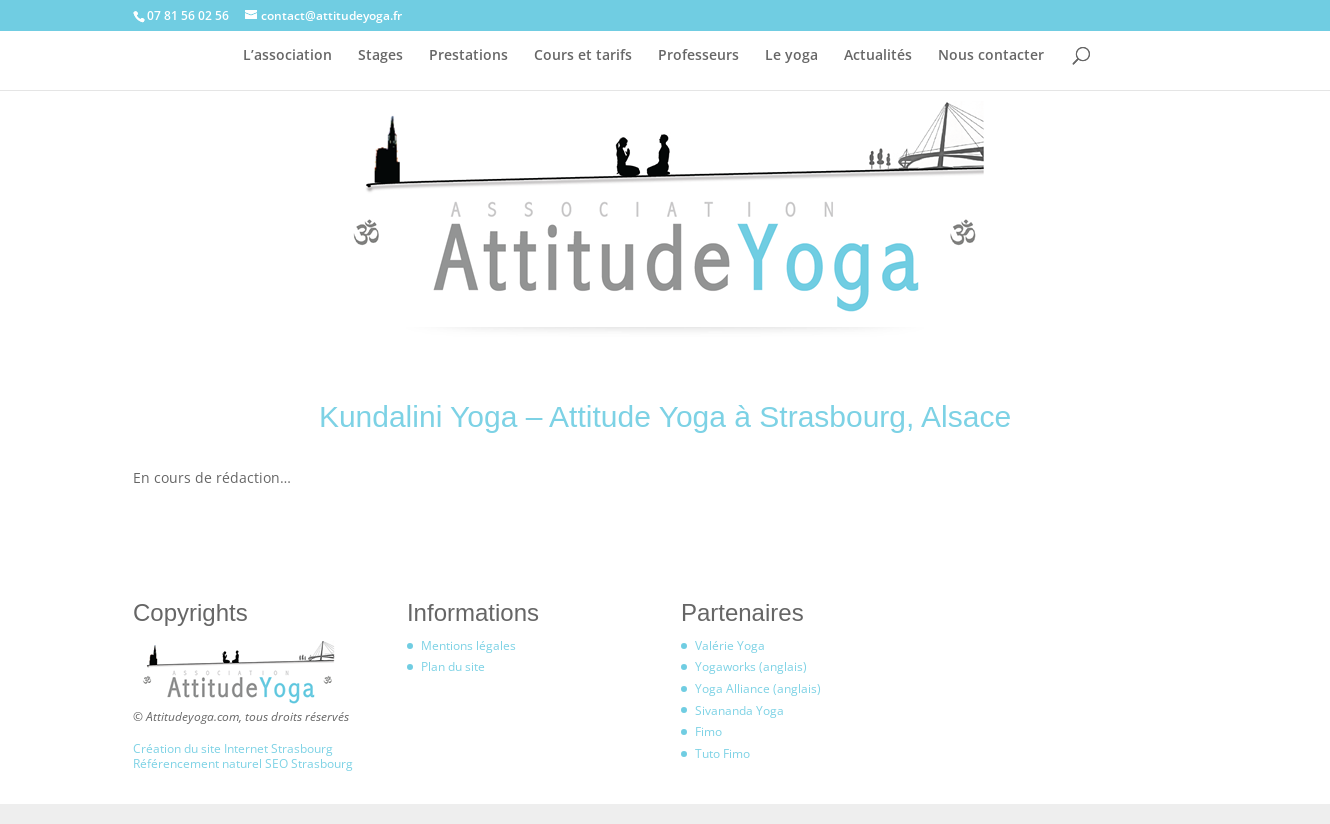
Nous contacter (991, 56)
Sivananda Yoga (739, 710)
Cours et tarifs (583, 56)
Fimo (708, 731)
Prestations (468, 56)
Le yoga (791, 56)
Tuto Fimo (722, 753)
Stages (380, 56)
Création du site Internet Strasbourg (233, 748)
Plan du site (453, 666)
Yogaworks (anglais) (751, 666)
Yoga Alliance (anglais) (758, 688)
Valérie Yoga (730, 645)
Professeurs (698, 56)
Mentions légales (468, 645)
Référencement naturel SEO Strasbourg (243, 763)
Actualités (878, 56)
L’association (287, 56)
